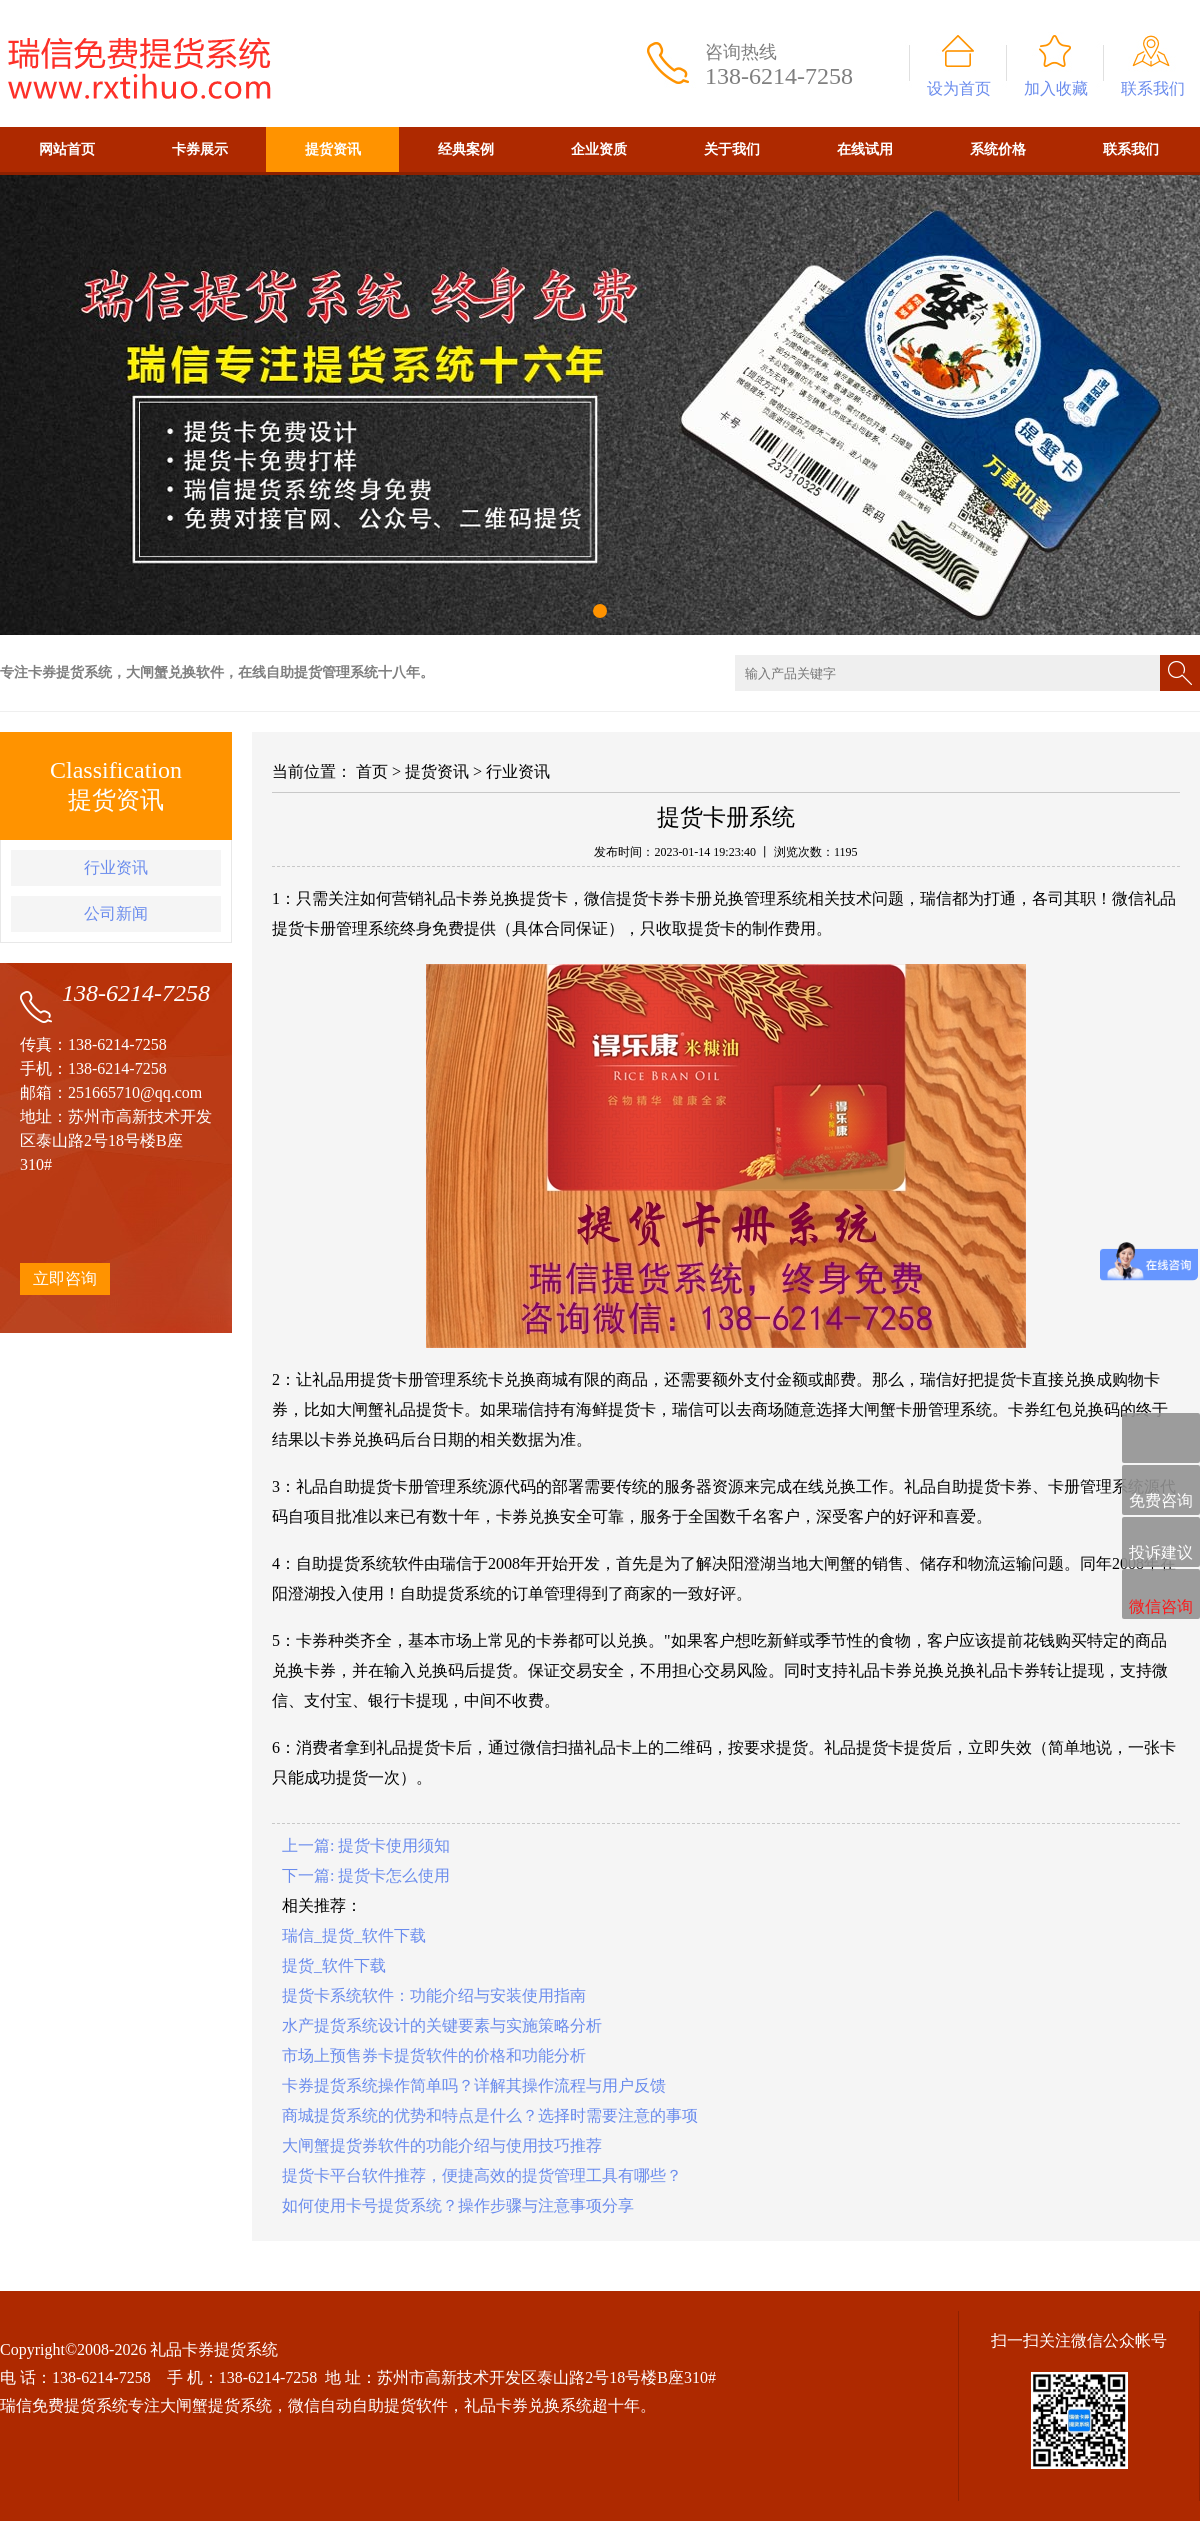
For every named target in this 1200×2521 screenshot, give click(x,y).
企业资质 (599, 149)
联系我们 (1153, 88)
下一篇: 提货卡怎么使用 (366, 1875)
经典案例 (466, 149)
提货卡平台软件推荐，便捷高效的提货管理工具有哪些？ (482, 2175)
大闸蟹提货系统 (216, 2405)
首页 (372, 771)
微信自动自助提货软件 (368, 2405)
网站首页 (67, 149)
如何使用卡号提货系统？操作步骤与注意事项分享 (458, 2205)
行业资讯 (116, 867)
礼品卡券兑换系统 (528, 2405)
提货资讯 (333, 149)
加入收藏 (1056, 88)
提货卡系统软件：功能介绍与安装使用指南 (434, 1995)
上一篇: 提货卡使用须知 (366, 1845)
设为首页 (959, 88)
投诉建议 (1161, 1543)
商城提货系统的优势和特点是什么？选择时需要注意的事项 (490, 2115)
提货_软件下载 (334, 1965)
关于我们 (732, 149)
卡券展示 (200, 149)
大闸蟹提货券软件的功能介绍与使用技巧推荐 (442, 2145)
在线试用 (865, 149)
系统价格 (998, 149)
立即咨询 (65, 1278)
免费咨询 (1161, 1491)
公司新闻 (116, 913)
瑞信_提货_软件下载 (354, 1935)
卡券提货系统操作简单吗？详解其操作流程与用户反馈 (474, 2085)
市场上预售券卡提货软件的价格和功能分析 (434, 2055)
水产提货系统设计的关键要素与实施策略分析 (442, 2025)
